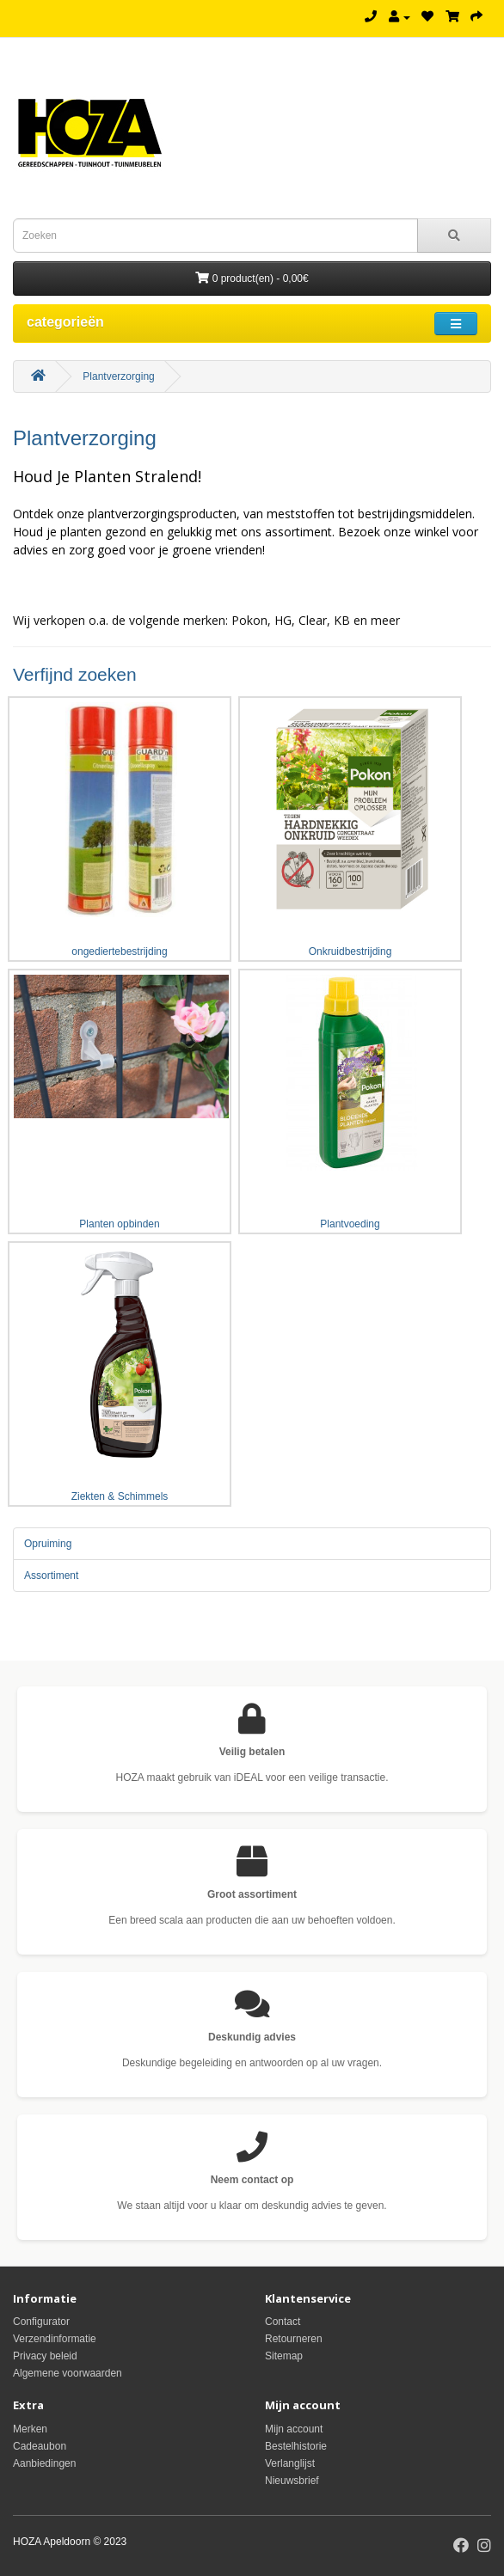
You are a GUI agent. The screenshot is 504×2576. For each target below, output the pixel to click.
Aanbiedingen (44, 2463)
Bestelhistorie (296, 2446)
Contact (282, 2322)
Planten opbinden (119, 1100)
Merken (30, 2429)
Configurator (41, 2322)
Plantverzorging (118, 376)
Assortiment (51, 1575)
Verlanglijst (290, 2463)
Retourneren (294, 2339)
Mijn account (294, 2429)
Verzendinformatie (54, 2339)
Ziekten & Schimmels (119, 1372)
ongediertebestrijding (119, 828)
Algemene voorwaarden (67, 2373)
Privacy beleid (45, 2356)
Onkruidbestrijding (350, 828)
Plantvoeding (350, 1100)
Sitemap (284, 2356)
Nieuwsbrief (292, 2481)
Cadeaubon (39, 2446)
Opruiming (47, 1544)
